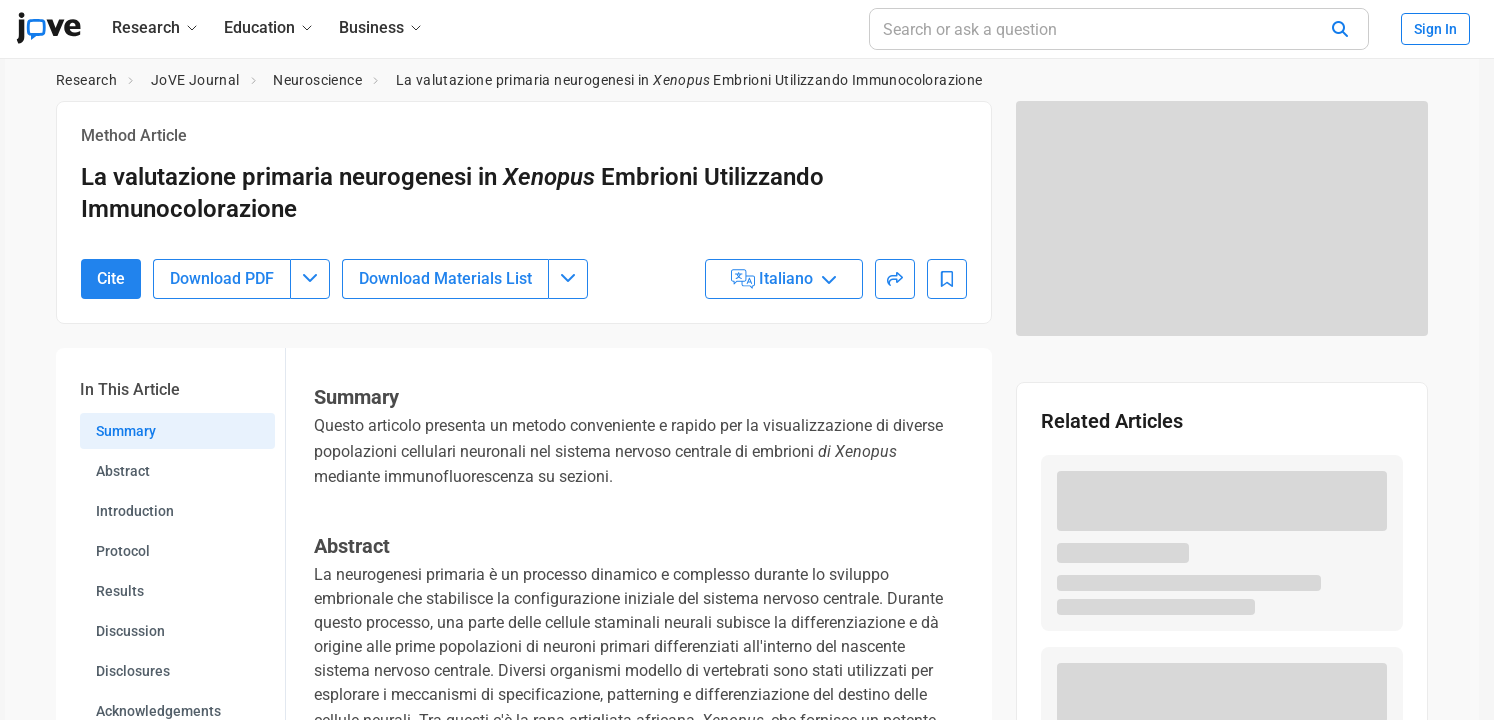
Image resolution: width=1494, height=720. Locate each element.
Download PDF (222, 387)
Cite (111, 387)
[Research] (156, 27)
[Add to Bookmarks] (947, 388)
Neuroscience (317, 80)
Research (86, 80)
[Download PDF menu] (310, 388)
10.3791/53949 (173, 254)
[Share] (895, 388)
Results (120, 700)
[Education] (269, 27)
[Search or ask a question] (1119, 29)
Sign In (1435, 29)
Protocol (123, 660)
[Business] (381, 27)
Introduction (135, 620)
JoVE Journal (195, 80)
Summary (126, 540)
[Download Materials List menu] (568, 388)
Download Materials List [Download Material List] (445, 387)
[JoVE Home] (48, 28)
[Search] (1340, 29)
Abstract (123, 580)
